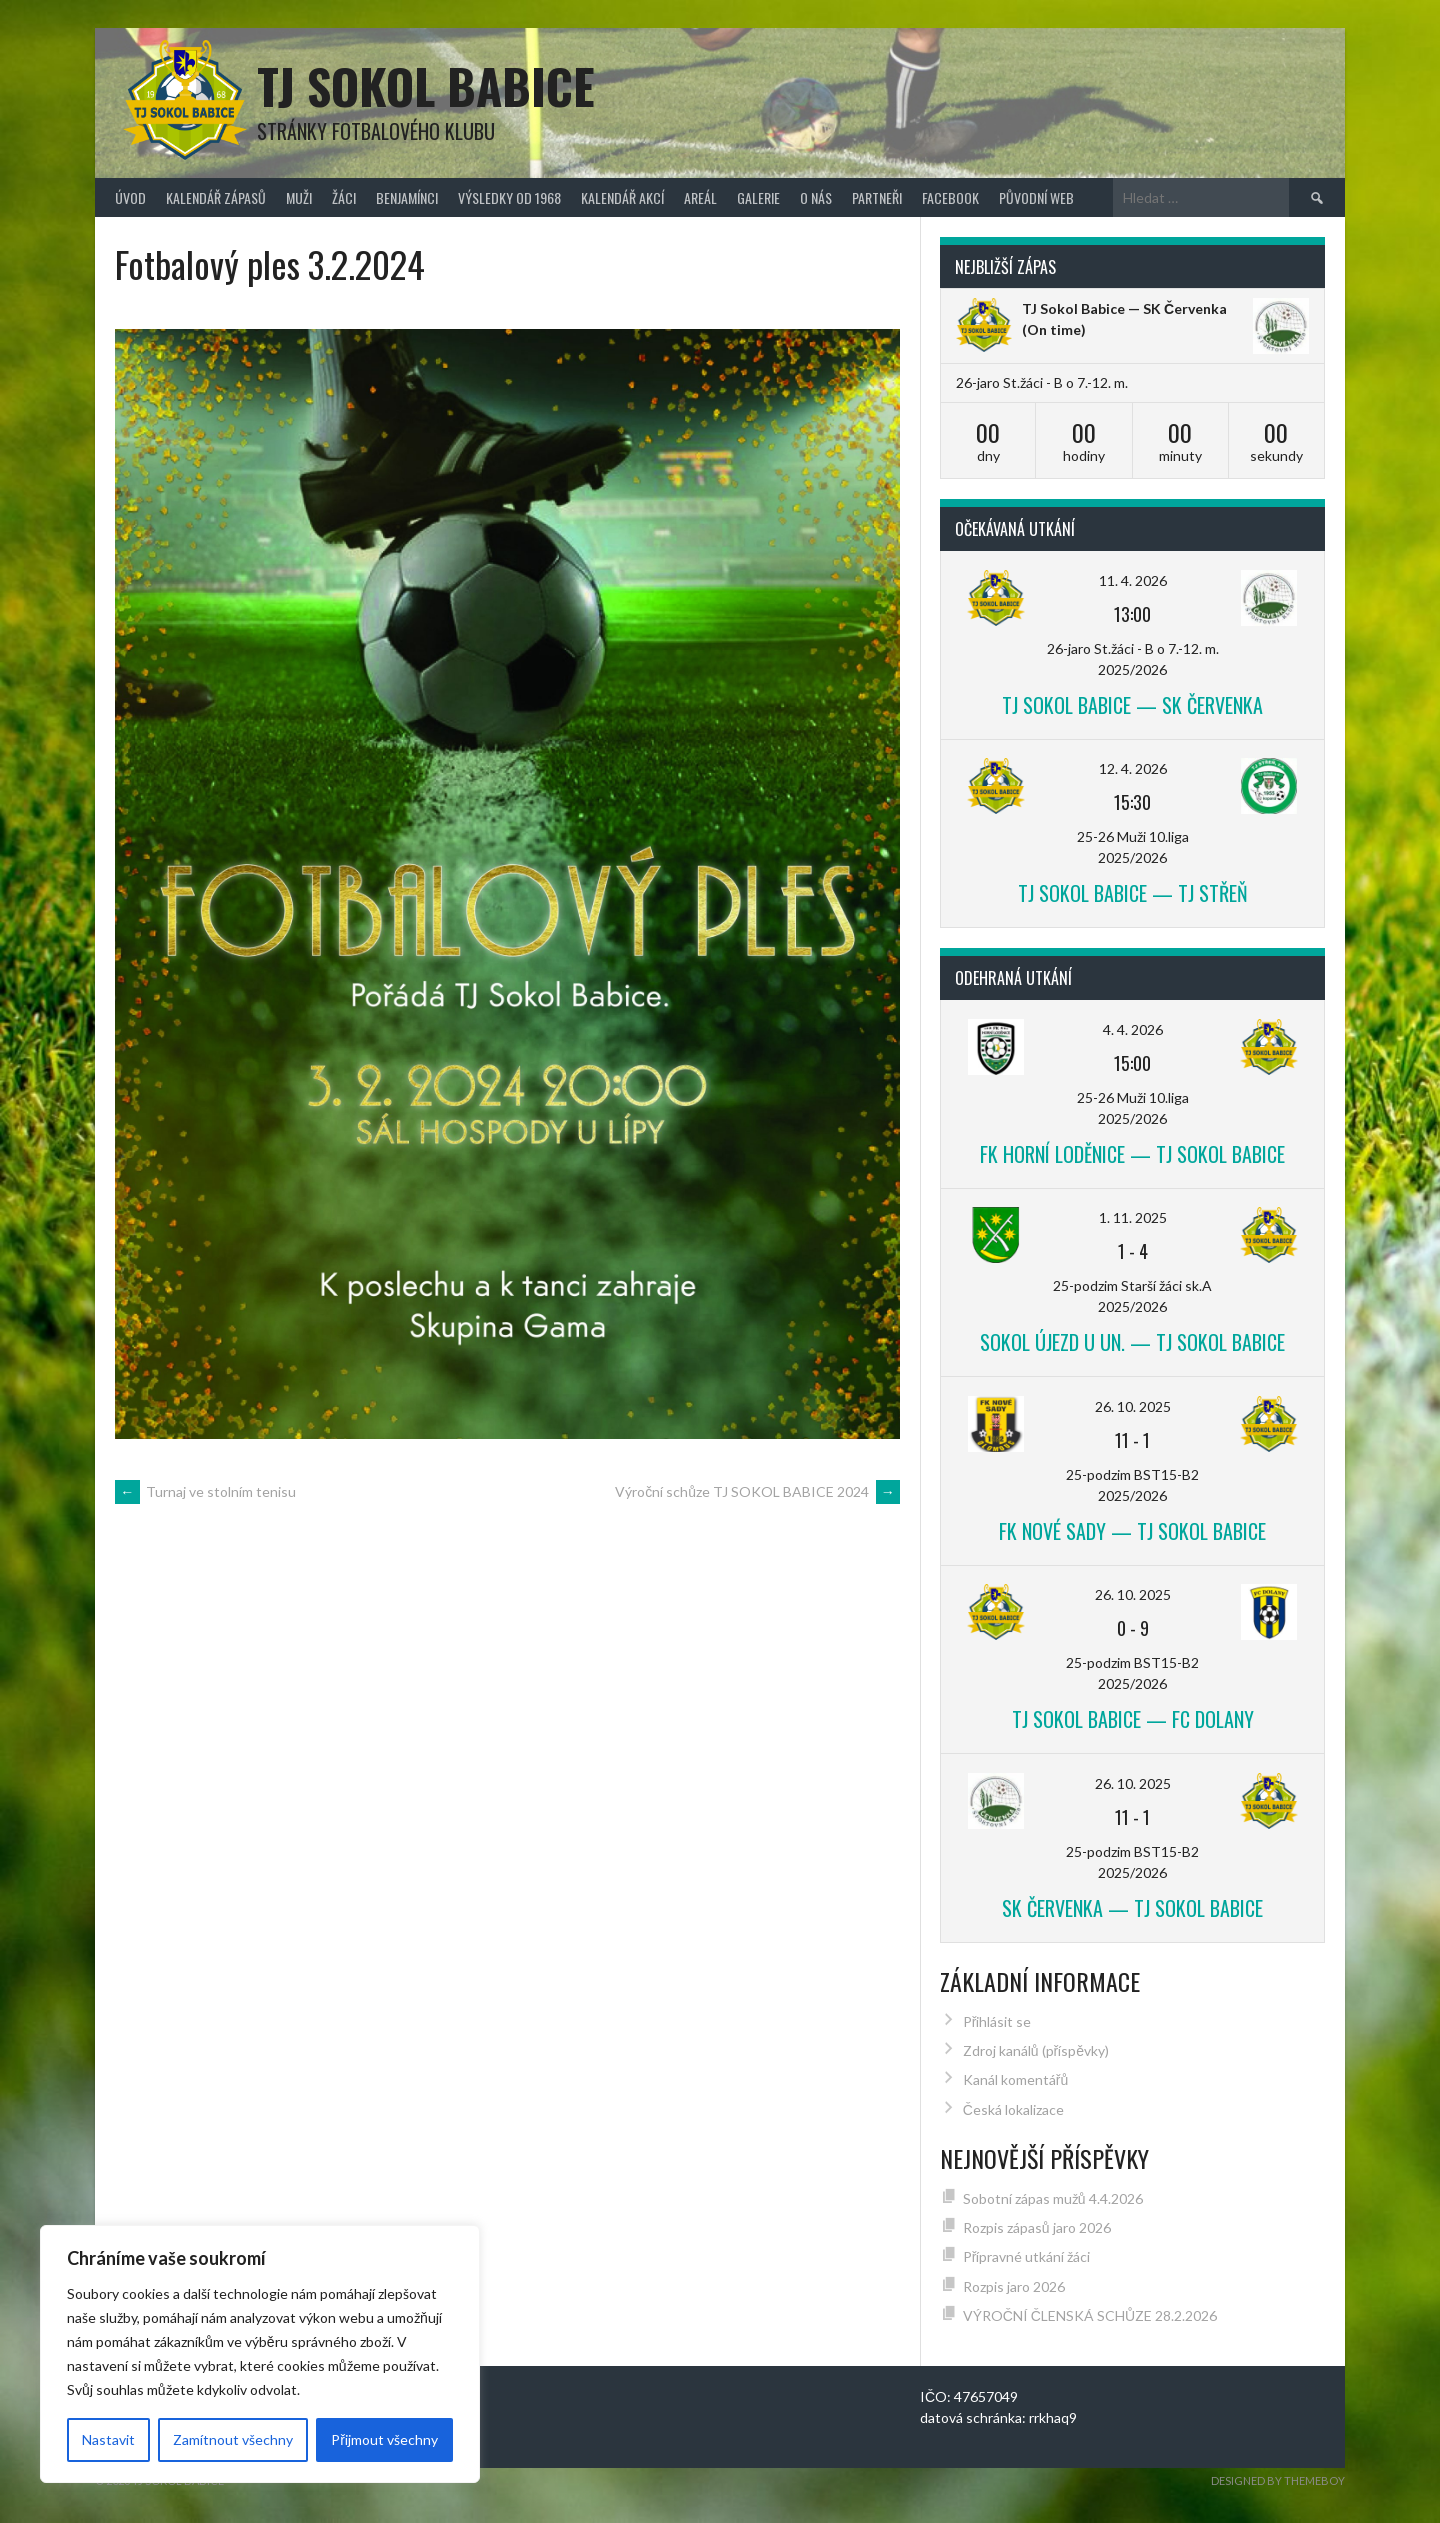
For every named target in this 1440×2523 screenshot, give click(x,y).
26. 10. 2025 (1133, 1406)
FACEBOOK (950, 197)
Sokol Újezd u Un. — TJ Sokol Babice (1132, 1342)
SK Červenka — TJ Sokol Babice (1132, 1908)
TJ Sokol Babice (426, 85)
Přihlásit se (997, 2021)
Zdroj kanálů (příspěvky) (1036, 2050)
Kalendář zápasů (216, 197)
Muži (299, 197)
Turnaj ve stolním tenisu (205, 1491)
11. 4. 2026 (1133, 580)
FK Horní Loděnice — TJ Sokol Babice (1132, 1154)
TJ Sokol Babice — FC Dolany (1133, 1719)
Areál (700, 197)
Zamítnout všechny (233, 2439)
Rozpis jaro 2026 (1014, 2286)
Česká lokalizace (1013, 2109)
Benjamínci (407, 197)
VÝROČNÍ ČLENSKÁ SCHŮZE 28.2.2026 (1090, 2315)
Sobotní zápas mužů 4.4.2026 (1053, 2198)
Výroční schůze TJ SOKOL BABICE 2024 (757, 1491)
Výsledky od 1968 (509, 197)
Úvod (130, 197)
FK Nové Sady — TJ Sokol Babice (1132, 1531)
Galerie (758, 197)
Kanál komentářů (1015, 2079)
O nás (816, 197)
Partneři (877, 197)
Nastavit (108, 2439)
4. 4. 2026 (1133, 1029)
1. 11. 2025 (1133, 1217)
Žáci (344, 197)
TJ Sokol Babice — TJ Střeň (1133, 893)
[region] (260, 2354)
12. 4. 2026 (1133, 768)
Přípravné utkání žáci (1027, 2256)
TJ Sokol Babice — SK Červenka (1124, 308)
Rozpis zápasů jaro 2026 (1037, 2227)
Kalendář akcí (622, 197)
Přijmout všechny (384, 2439)
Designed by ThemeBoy (1278, 2480)
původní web (1036, 197)
